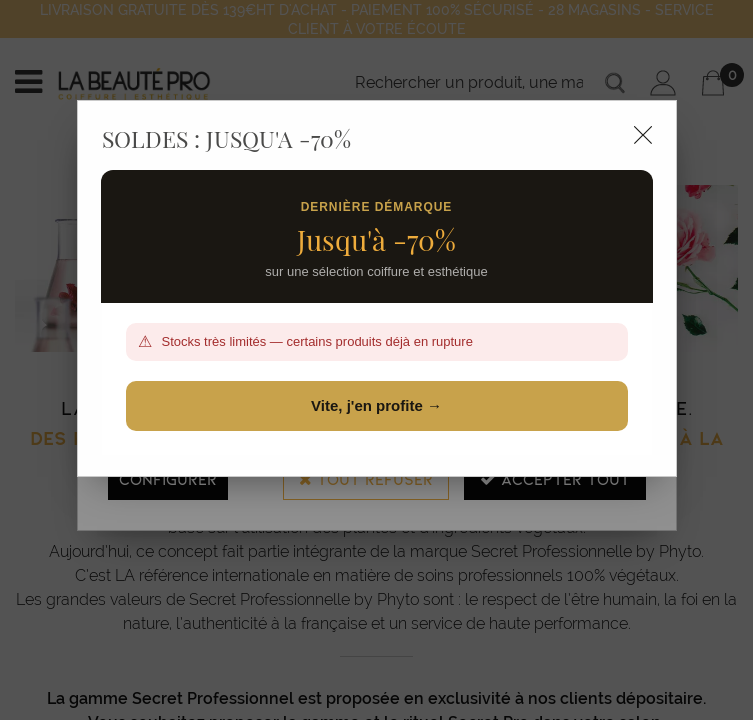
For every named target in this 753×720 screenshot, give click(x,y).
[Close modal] (643, 135)
